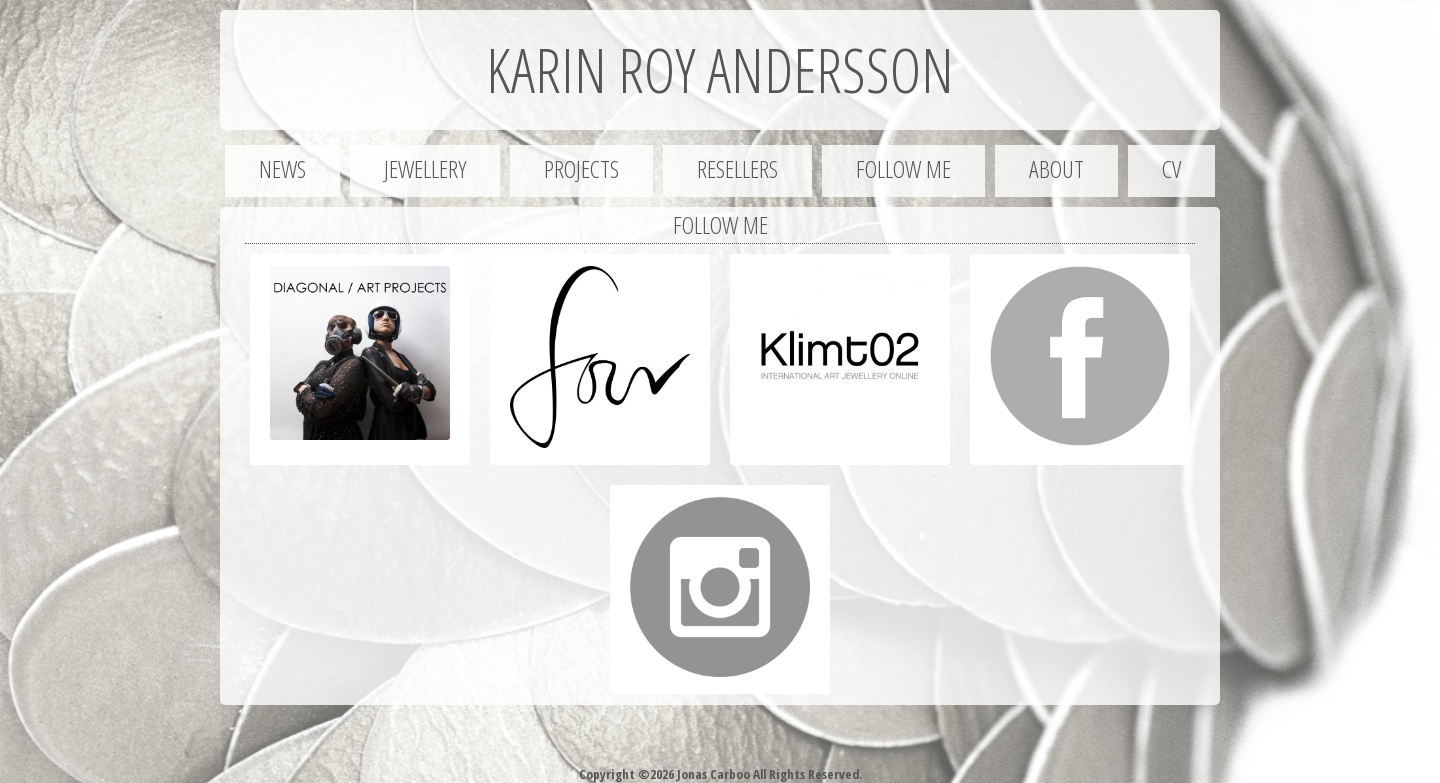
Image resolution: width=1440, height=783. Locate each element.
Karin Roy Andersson (720, 70)
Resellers (737, 168)
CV (1171, 168)
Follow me (903, 168)
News (282, 168)
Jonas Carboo (712, 774)
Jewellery (425, 168)
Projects (581, 168)
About (1056, 168)
